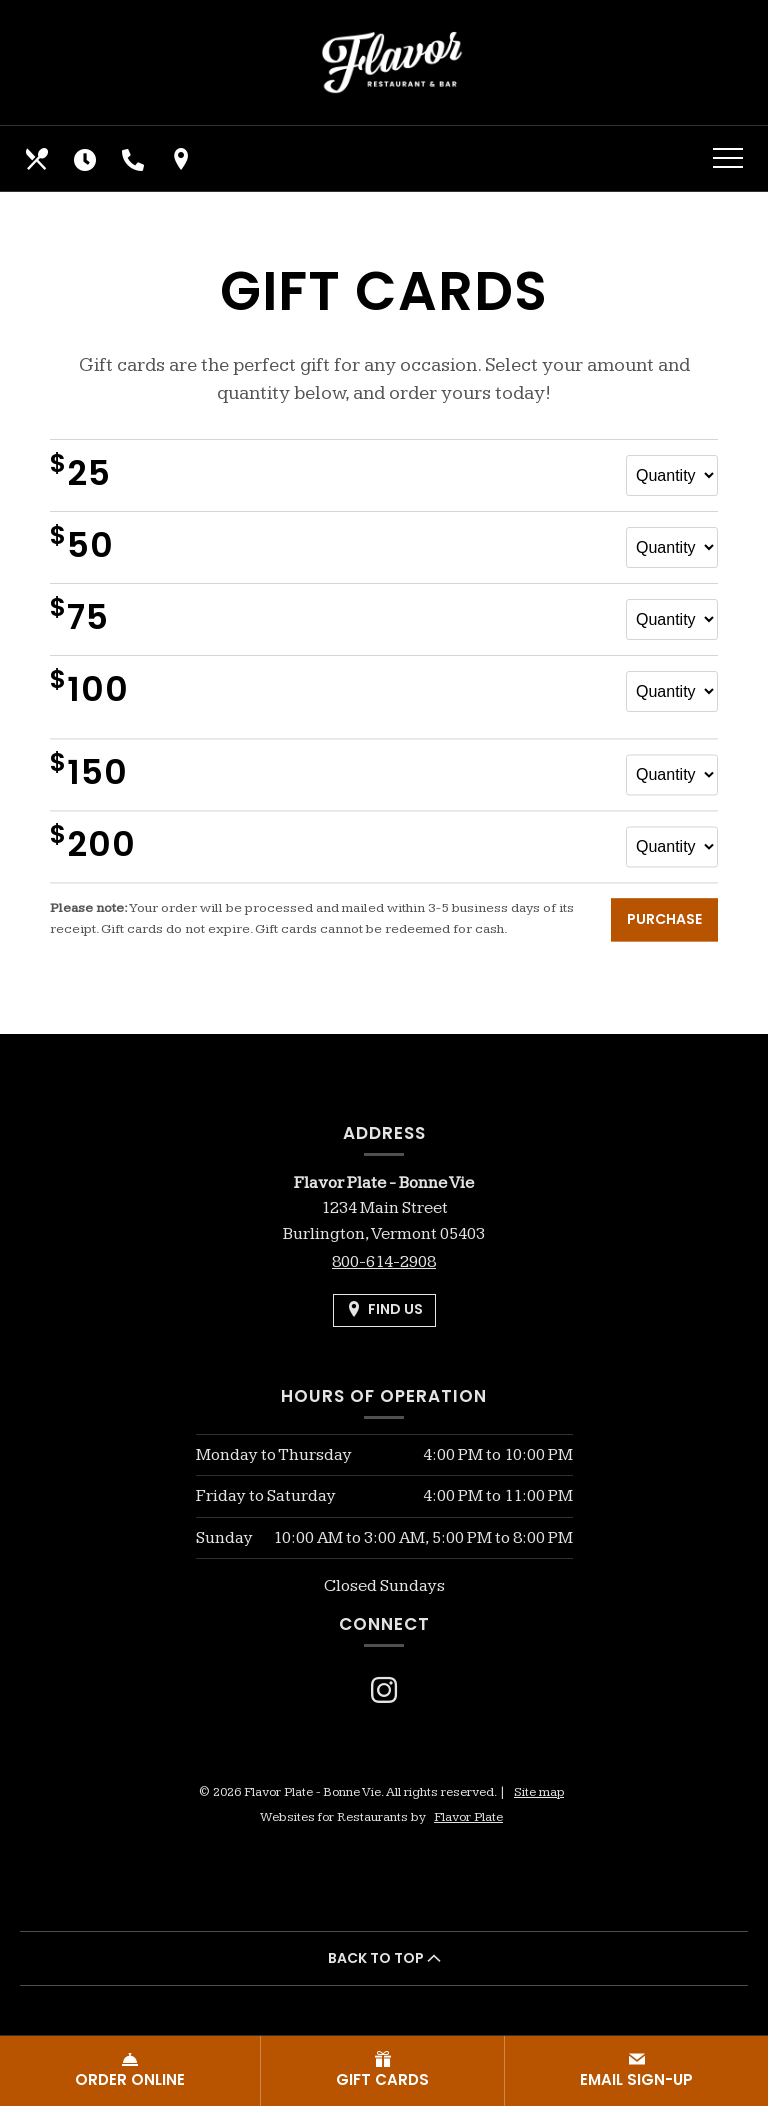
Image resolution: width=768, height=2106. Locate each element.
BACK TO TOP (384, 1958)
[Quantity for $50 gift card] (672, 547)
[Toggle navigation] (728, 159)
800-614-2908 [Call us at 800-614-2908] (384, 1262)
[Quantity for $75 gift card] (672, 619)
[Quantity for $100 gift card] (672, 691)
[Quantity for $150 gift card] (672, 784)
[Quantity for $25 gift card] (672, 475)
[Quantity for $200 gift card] (672, 856)
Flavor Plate (468, 1817)
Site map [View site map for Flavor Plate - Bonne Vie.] (539, 1792)
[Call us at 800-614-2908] (135, 159)
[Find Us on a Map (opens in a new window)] (183, 159)
